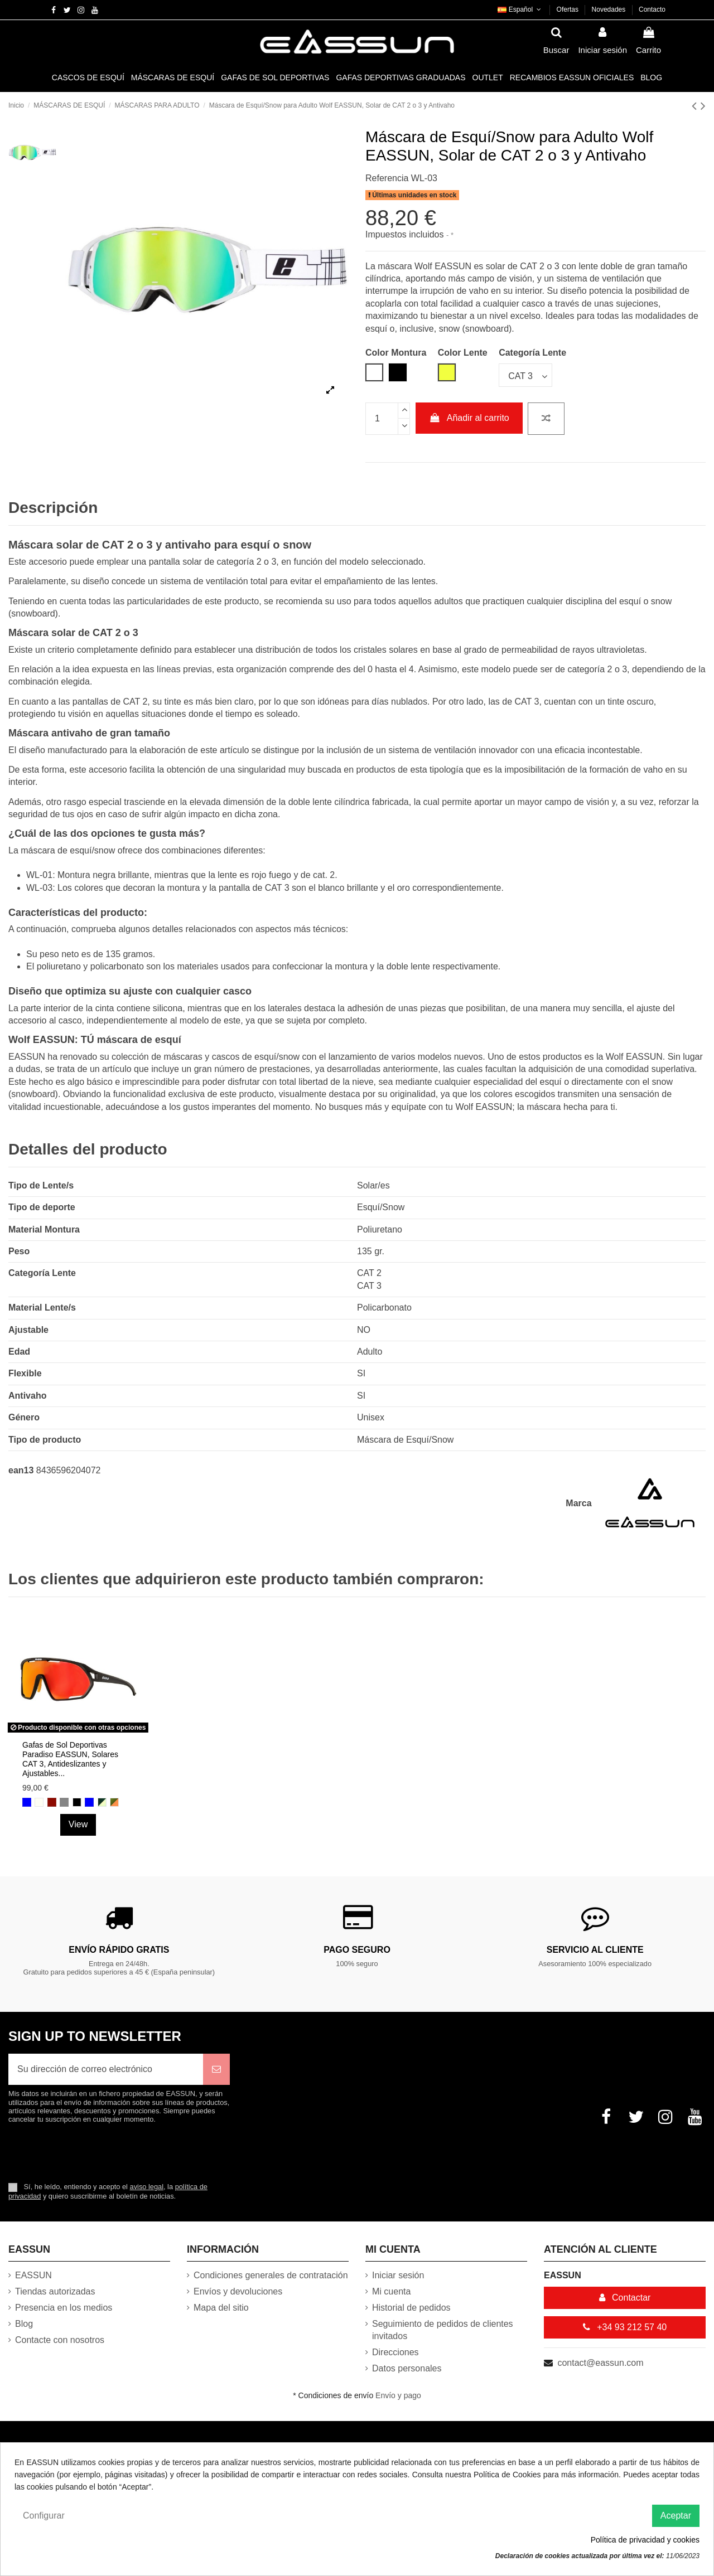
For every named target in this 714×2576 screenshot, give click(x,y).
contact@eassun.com (600, 2363)
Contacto (652, 9)
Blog (24, 2323)
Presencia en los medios (63, 2307)
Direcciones (395, 2352)
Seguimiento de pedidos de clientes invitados (442, 2330)
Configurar (44, 2515)
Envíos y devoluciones (238, 2291)
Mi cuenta (391, 2291)
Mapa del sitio (221, 2307)
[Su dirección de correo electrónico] (105, 2069)
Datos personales (407, 2368)
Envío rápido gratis (119, 1949)
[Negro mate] (77, 1802)
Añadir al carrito (469, 418)
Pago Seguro (357, 1949)
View (78, 1824)
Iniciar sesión (398, 2275)
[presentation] (101, 2152)
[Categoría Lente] (525, 375)
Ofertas (569, 9)
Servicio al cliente (595, 1949)
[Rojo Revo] (51, 1802)
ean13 (20, 1470)
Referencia (386, 178)
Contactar (625, 2297)
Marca (578, 1503)
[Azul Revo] (26, 1802)
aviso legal (146, 2186)
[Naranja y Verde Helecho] (114, 1802)
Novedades (610, 9)
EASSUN (33, 2275)
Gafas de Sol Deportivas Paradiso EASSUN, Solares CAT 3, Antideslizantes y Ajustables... (70, 1758)
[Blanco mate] (39, 1802)
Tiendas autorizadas (55, 2291)
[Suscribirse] (216, 2069)
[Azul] (89, 1802)
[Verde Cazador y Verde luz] (102, 1802)
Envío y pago (398, 2395)
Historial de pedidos (411, 2307)
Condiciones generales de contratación (271, 2275)
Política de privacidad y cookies (645, 2539)
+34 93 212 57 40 (625, 2327)
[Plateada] (64, 1802)
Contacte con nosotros (59, 2340)
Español (520, 9)
